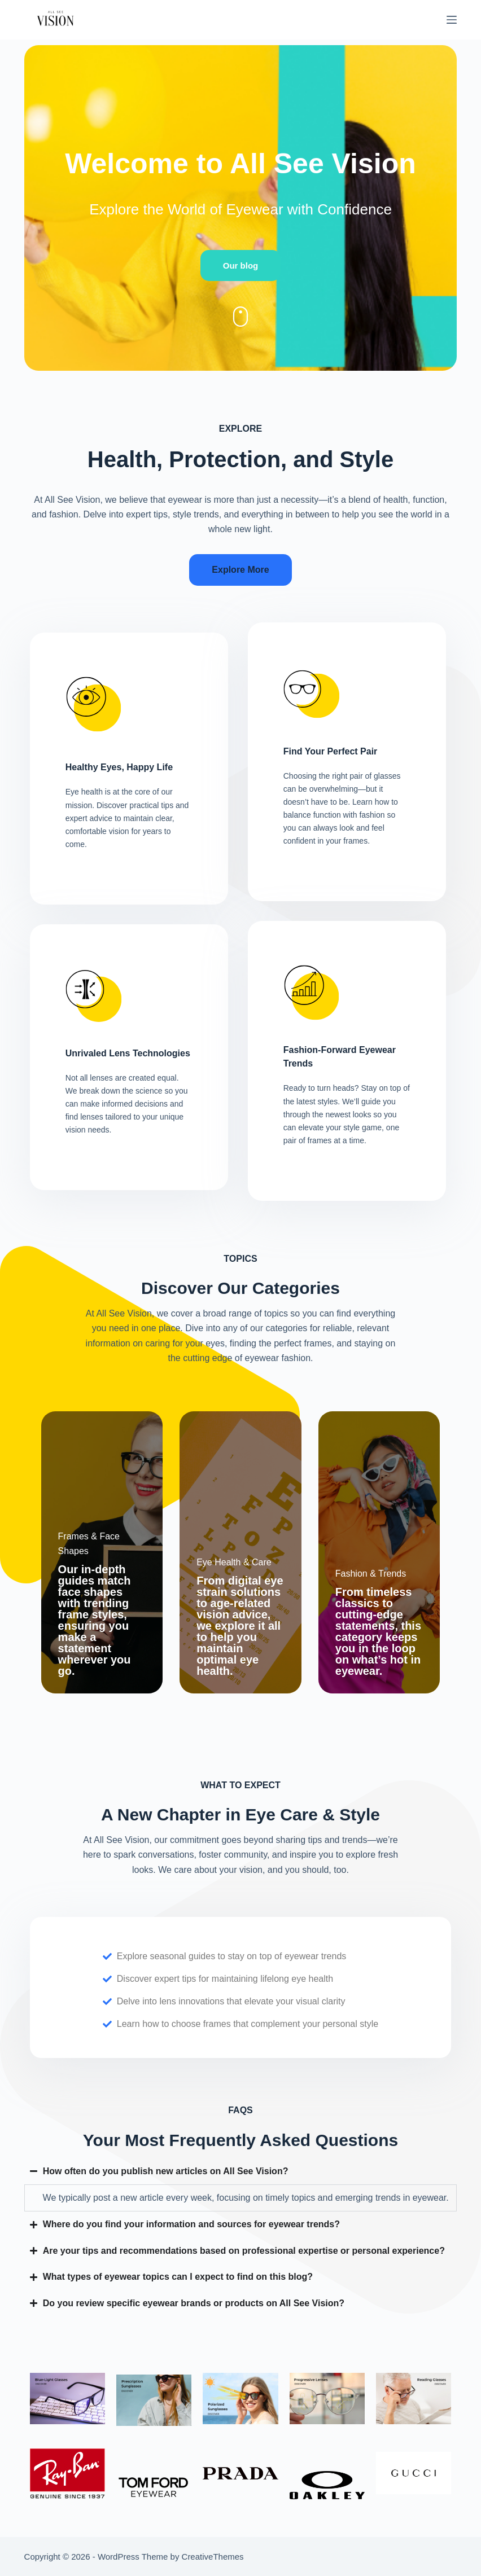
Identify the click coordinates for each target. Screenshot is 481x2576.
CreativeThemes (213, 2556)
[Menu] (452, 20)
